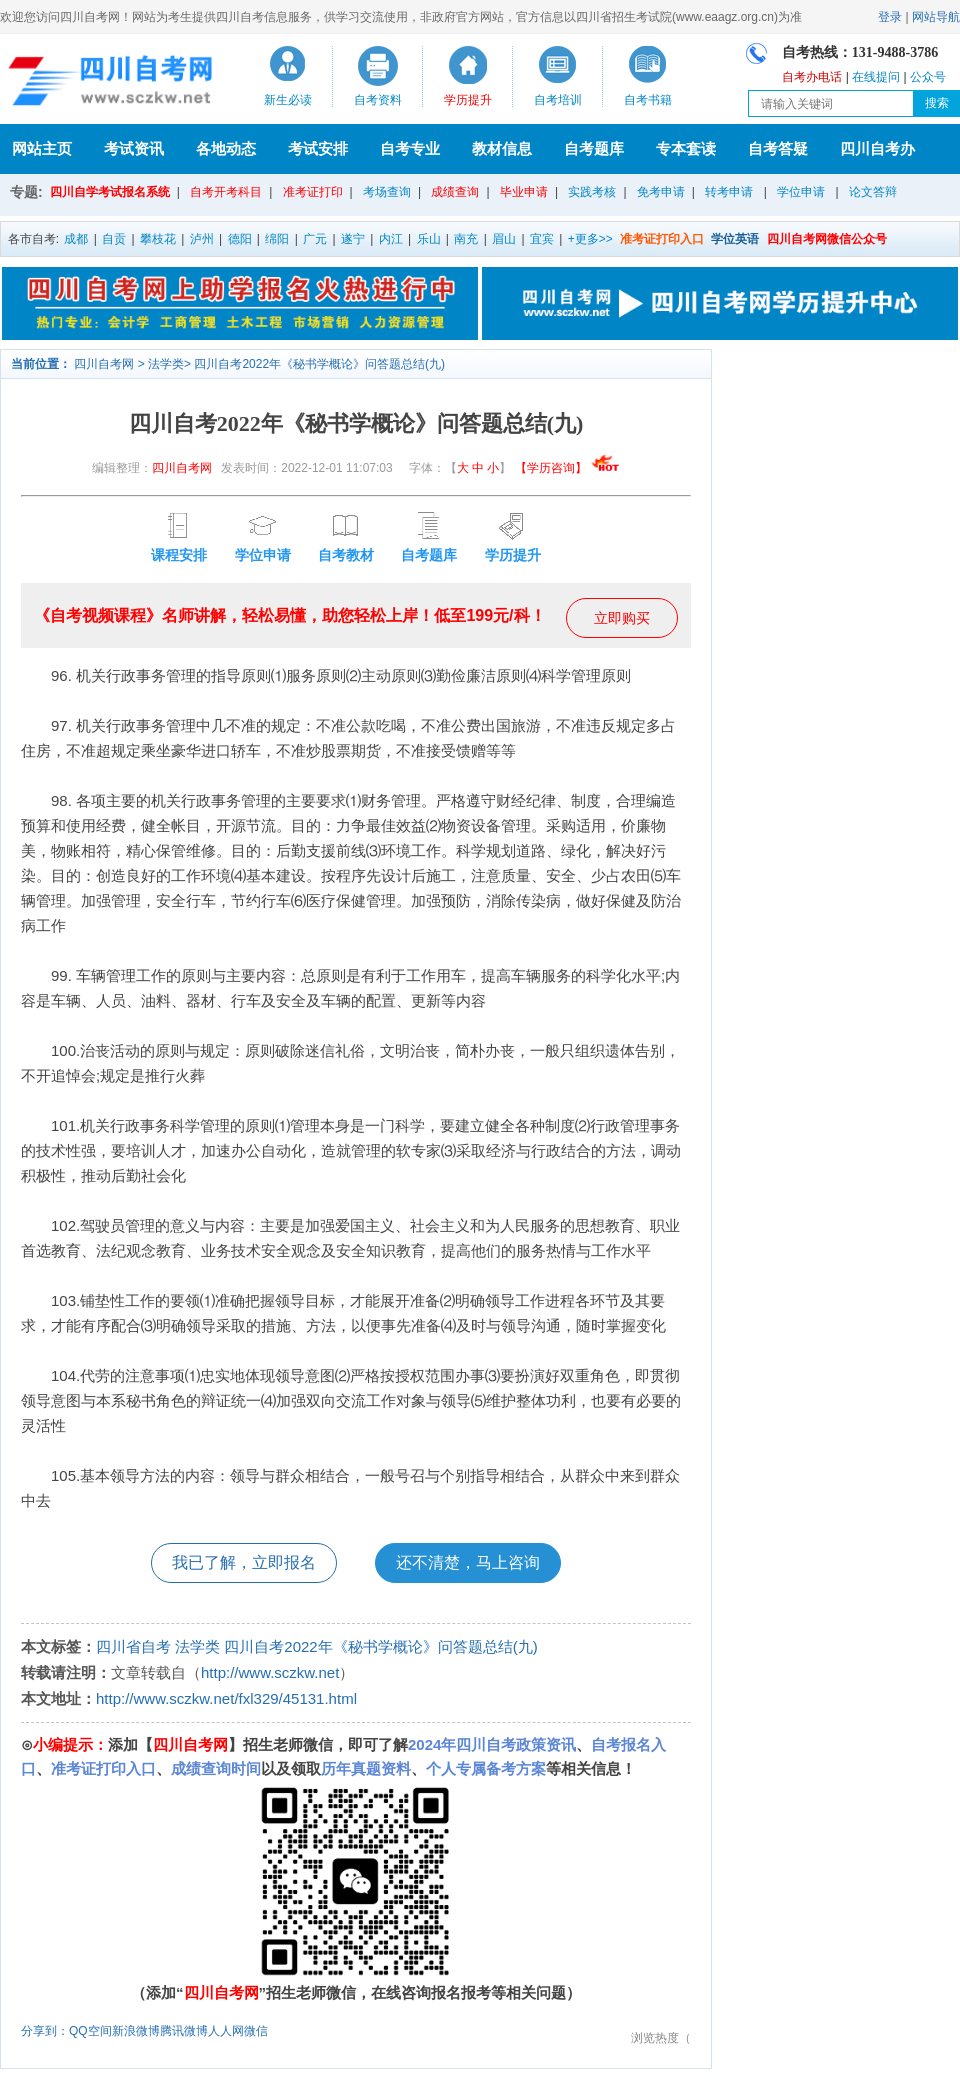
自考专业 (410, 148)
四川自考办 (877, 148)
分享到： (45, 2031)
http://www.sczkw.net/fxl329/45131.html (226, 1698)
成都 (76, 239)
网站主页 (42, 148)
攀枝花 (158, 239)
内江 (391, 239)
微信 (256, 2031)
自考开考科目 (226, 192)
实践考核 (592, 192)
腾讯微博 (184, 2031)
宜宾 (542, 239)
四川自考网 (104, 364)
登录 (890, 17)
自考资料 (378, 100)
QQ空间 (90, 2031)
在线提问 (876, 77)
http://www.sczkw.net (270, 1672)
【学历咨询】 (567, 468)
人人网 (226, 2031)
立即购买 (622, 618)
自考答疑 (778, 148)
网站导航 (936, 17)
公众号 (928, 77)
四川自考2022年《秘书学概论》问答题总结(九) (319, 364)
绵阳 (277, 239)
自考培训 (558, 100)
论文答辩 (873, 192)
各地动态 (226, 148)
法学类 (166, 364)
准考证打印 (313, 192)
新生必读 (288, 100)
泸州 (202, 239)
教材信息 (502, 148)
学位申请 (801, 192)
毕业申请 (524, 192)
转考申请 (729, 192)
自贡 (114, 239)
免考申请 (661, 192)
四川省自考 (133, 1646)
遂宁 (353, 239)
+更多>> (590, 239)
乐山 (429, 239)
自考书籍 (648, 100)
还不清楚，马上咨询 (468, 1562)
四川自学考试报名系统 (110, 192)
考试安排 (318, 148)
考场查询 (387, 192)
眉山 (504, 239)
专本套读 (686, 148)
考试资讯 (134, 148)
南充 (466, 239)
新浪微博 (136, 2031)
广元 (315, 239)
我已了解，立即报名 (244, 1562)
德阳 (240, 239)
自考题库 (594, 148)
